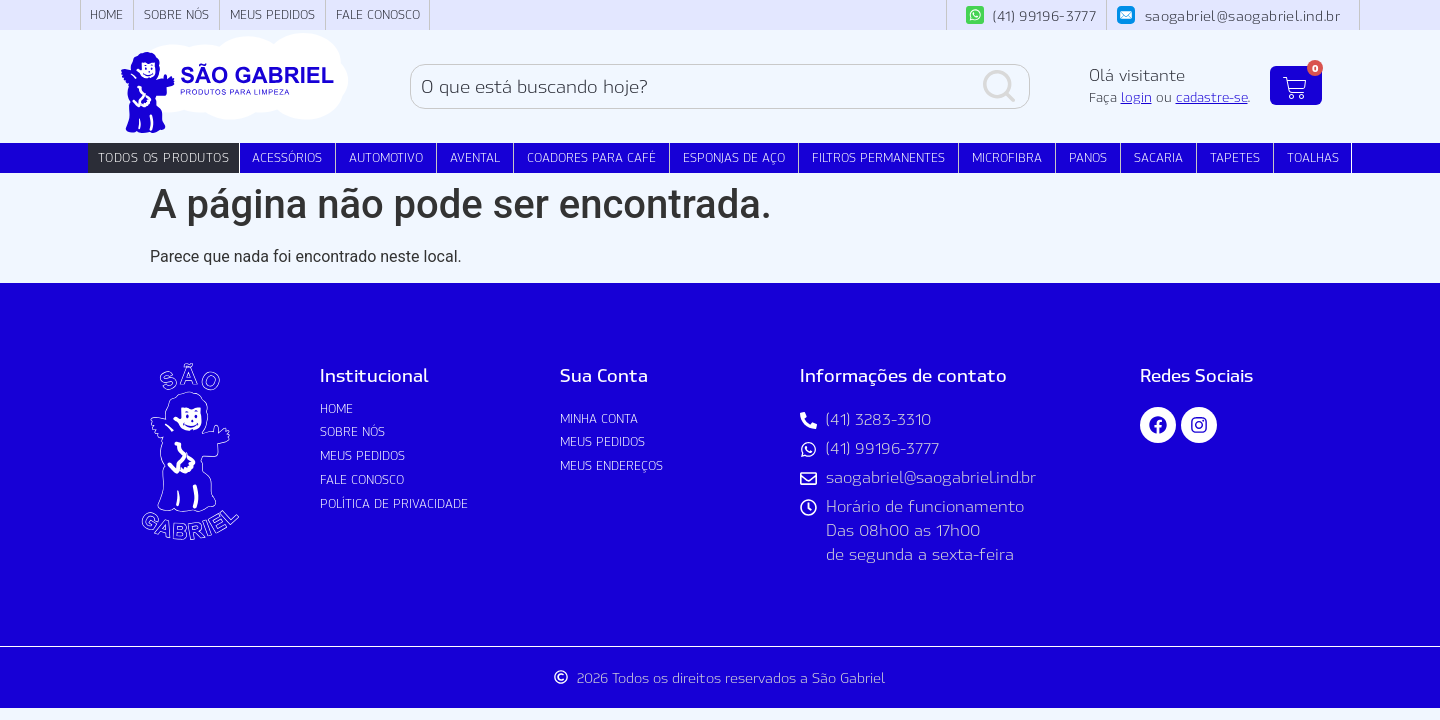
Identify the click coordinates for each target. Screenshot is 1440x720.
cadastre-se (1212, 97)
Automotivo (386, 157)
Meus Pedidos (272, 14)
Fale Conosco (378, 14)
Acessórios (287, 157)
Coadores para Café (591, 157)
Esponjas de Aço (734, 157)
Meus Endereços (611, 465)
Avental (475, 157)
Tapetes (1235, 157)
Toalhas (1313, 157)
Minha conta (599, 418)
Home (106, 14)
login (1136, 97)
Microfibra (1007, 157)
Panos (1088, 157)
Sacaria (1158, 157)
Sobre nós (176, 14)
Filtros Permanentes (878, 157)
